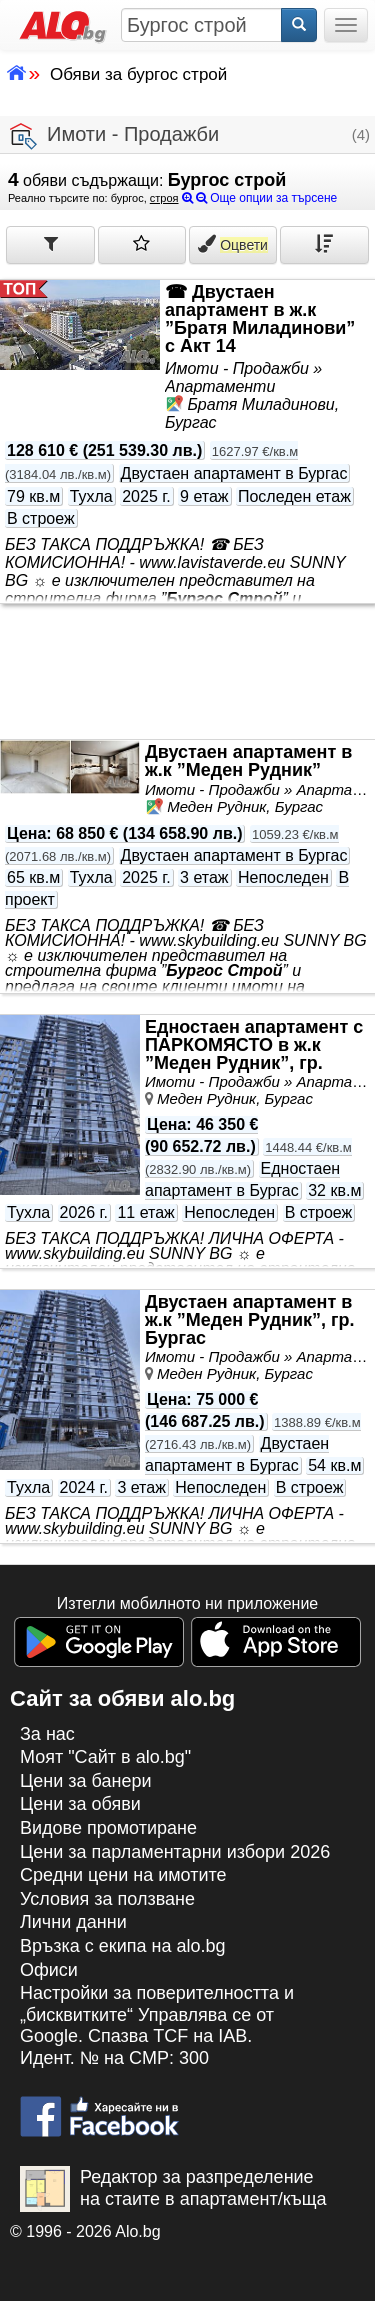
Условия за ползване (107, 1899)
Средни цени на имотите (123, 1875)
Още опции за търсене (260, 198)
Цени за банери (86, 1781)
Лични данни (73, 1922)
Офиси (49, 1970)
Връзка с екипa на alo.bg (123, 1946)
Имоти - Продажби (114, 136)
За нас (47, 1734)
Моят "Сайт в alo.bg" (105, 1757)
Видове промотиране (108, 1828)
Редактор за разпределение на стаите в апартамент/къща (173, 2189)
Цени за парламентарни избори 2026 (175, 1852)
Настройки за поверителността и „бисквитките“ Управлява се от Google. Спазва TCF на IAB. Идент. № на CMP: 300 (157, 2025)
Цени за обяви (80, 1804)
